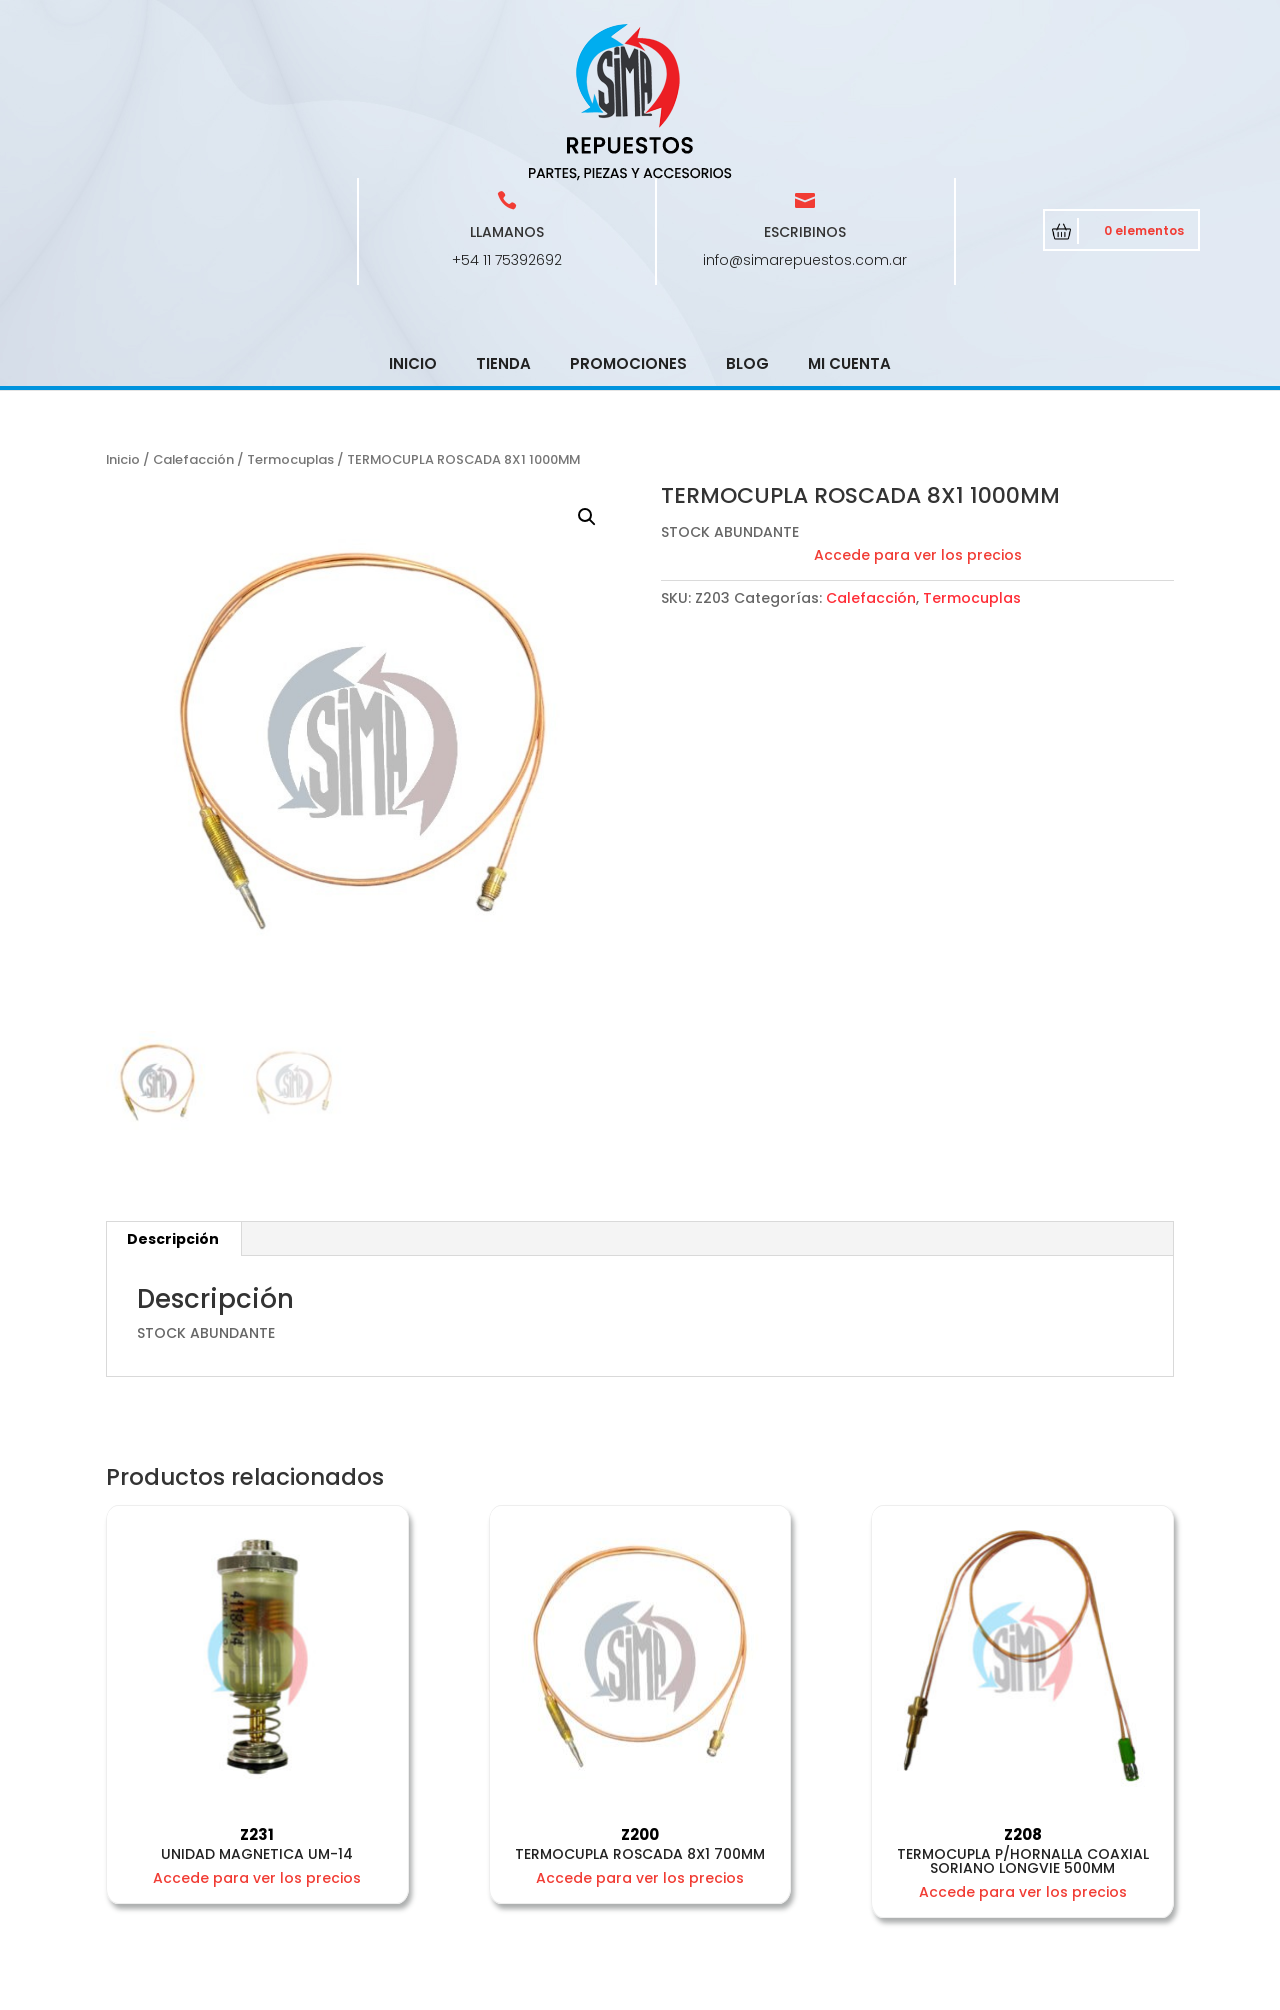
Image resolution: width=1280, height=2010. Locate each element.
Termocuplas (290, 316)
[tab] (173, 1096)
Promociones (628, 220)
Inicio (413, 220)
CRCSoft (557, 1990)
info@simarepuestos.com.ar (805, 117)
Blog (747, 220)
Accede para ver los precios (918, 412)
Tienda (503, 220)
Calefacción (193, 316)
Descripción (173, 1096)
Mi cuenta (849, 220)
